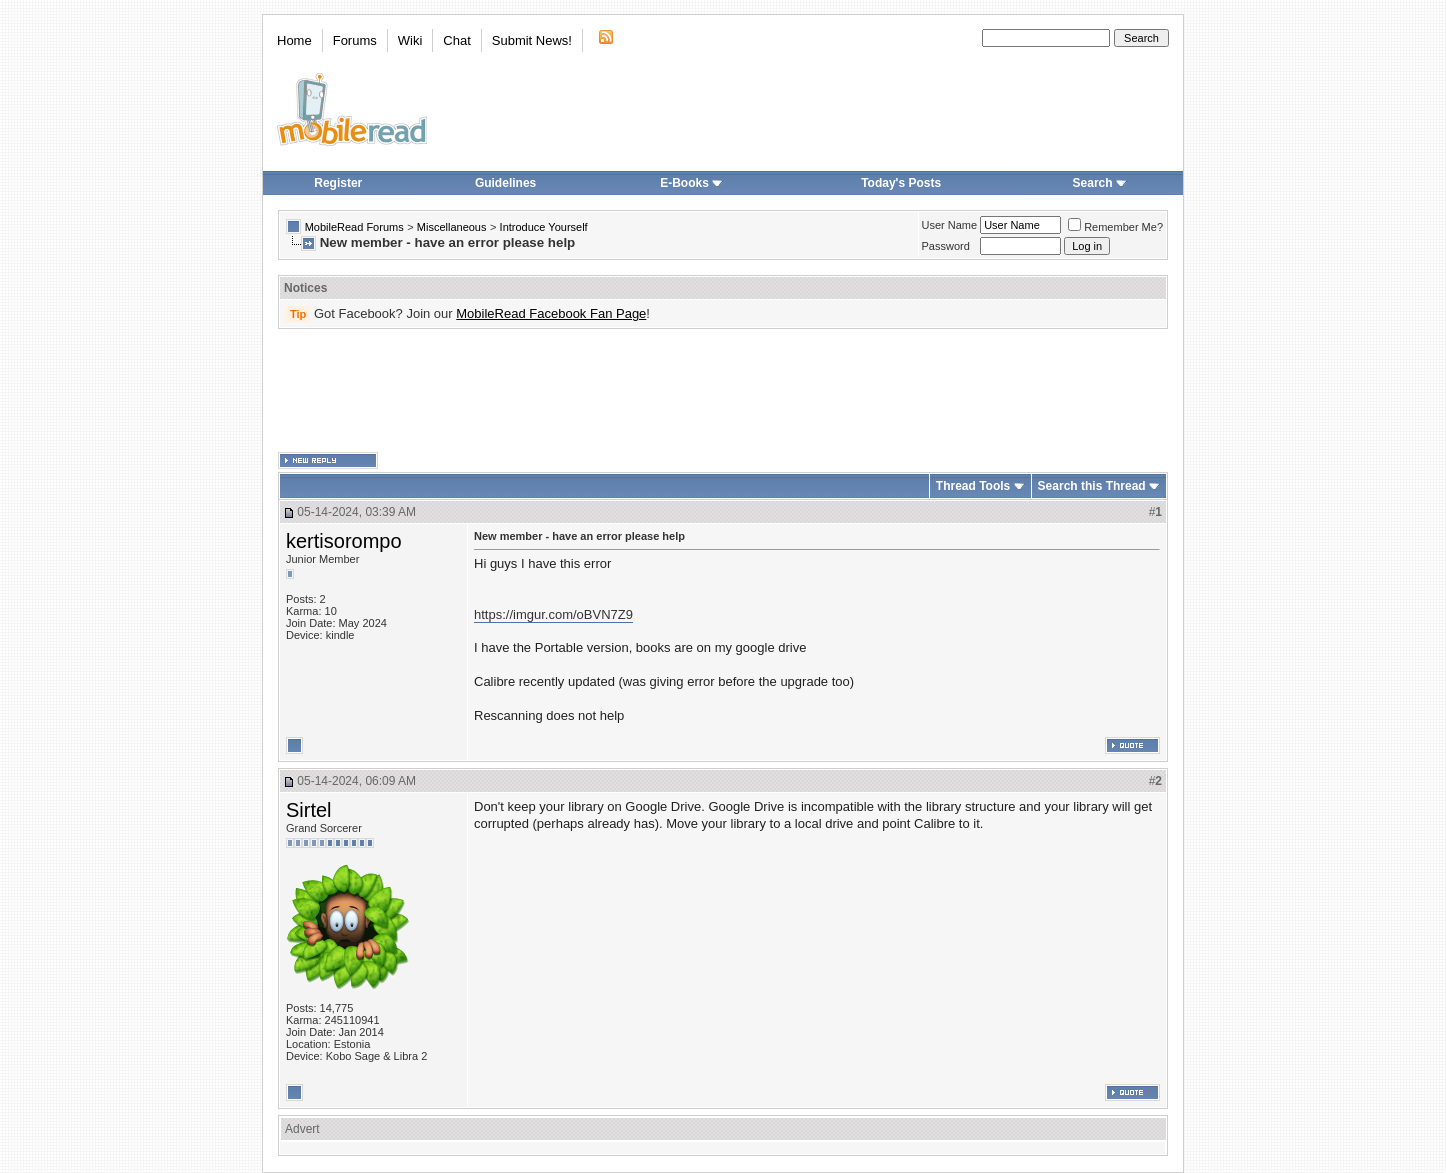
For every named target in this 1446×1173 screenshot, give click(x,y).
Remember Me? (1115, 227)
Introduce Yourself (544, 227)
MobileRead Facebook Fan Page (551, 313)
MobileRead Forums (354, 227)
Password (946, 246)
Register (338, 183)
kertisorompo (344, 541)
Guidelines (505, 183)
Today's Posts (901, 183)
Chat (456, 40)
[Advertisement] (723, 391)
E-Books (691, 183)
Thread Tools (973, 486)
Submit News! (532, 40)
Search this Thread (1092, 486)
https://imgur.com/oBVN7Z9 (553, 614)
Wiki (410, 40)
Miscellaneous (452, 227)
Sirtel (309, 810)
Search (1100, 183)
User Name (950, 225)
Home (294, 40)
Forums (355, 40)
